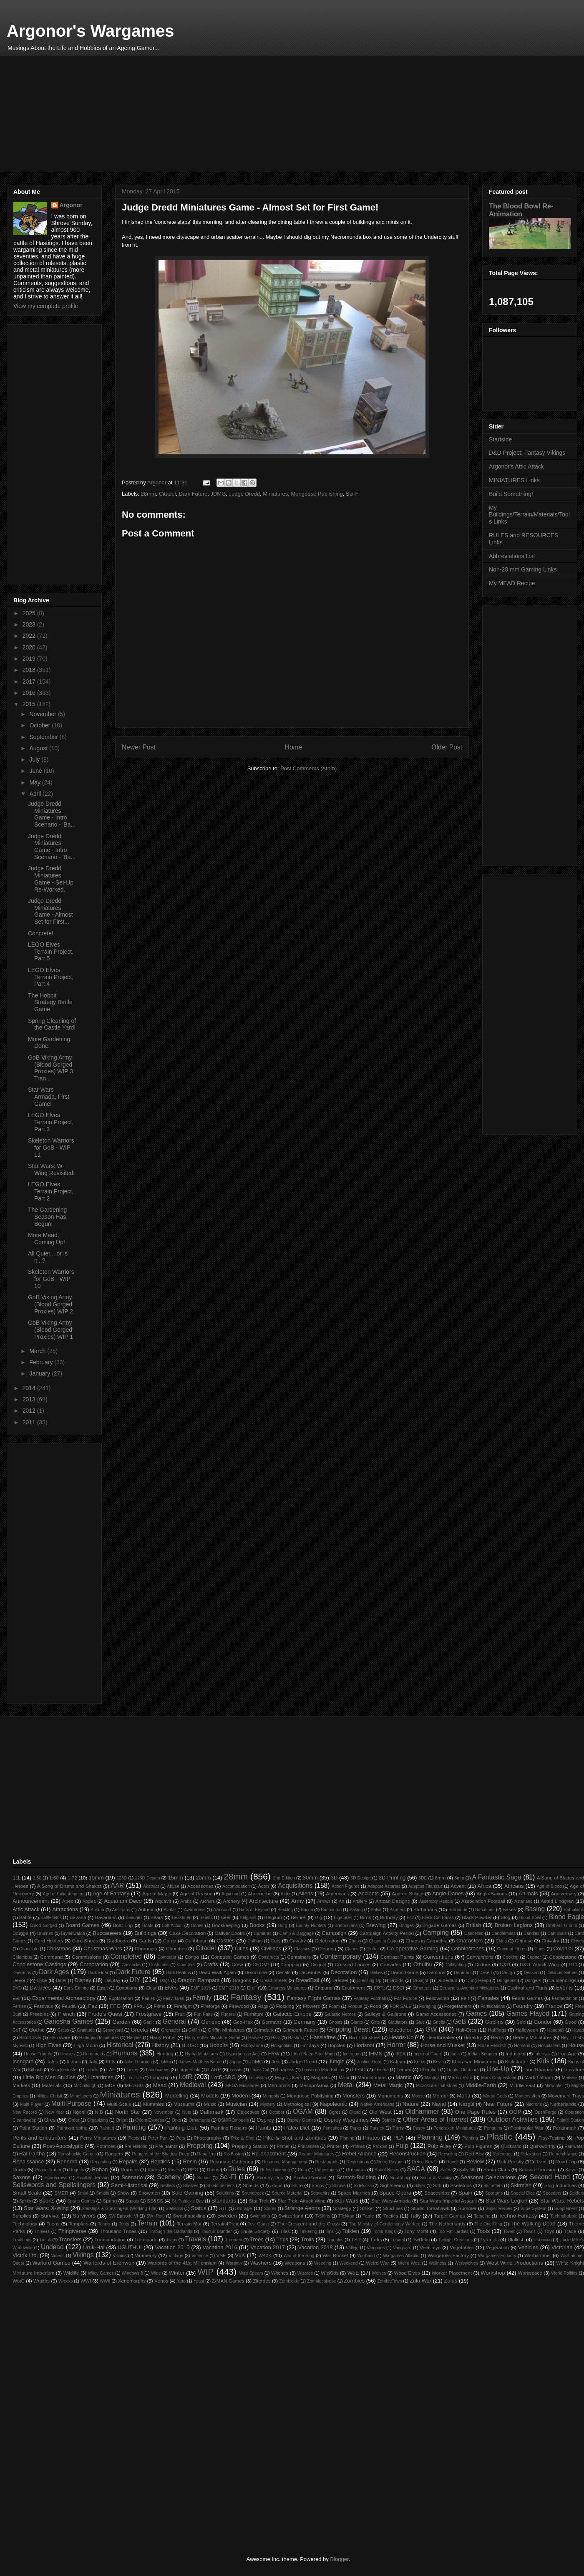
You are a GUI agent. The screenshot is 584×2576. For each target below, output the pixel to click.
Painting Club (181, 2128)
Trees (257, 2239)
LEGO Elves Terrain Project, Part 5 (50, 951)
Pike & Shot (242, 2138)
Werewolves (466, 2263)
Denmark (462, 1972)
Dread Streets (273, 1980)
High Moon (86, 2045)
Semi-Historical (129, 2185)
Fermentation (564, 1998)
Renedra (67, 2161)
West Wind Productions (514, 2263)
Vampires (376, 2247)
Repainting (101, 2162)
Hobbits (218, 2045)
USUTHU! (130, 2247)
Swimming (260, 2216)
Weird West (409, 2263)
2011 (30, 1422)
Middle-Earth (481, 2085)
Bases (509, 1909)
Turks (376, 2239)
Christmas (58, 1948)
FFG (115, 2006)
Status (198, 2208)
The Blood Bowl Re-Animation (521, 210)
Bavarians (106, 1917)
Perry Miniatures (98, 2137)
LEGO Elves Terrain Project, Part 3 (50, 1122)
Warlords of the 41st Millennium (182, 2262)
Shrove (339, 2185)
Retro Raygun (390, 2162)
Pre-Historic (136, 2146)
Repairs (128, 2161)
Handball (555, 2030)
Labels (92, 2069)
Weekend (349, 2263)
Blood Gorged (43, 1925)
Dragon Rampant (199, 1980)
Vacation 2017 (267, 2247)
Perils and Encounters (39, 2138)
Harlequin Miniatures (99, 2037)
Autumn (146, 1909)
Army (297, 1901)
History (160, 2045)
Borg (282, 1925)
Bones (197, 1925)
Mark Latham (538, 2077)
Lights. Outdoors (462, 2069)
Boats (148, 1925)
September (44, 737)
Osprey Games (301, 2120)
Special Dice (523, 2193)
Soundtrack (253, 2193)
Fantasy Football (370, 1998)
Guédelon (401, 2030)
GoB (459, 2021)
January (40, 1373)
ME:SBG (134, 2085)
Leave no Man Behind (323, 2069)
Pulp (401, 2145)
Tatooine (482, 2216)
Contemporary (340, 1956)
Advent (458, 1886)
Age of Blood (549, 1886)
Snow (123, 2192)
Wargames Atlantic (401, 2255)
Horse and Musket (443, 2045)
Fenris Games (527, 1998)
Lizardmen (101, 2077)
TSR (356, 2239)
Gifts (375, 2022)
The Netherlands (447, 2223)
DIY (134, 1979)
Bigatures (343, 1917)
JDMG (218, 494)
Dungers (533, 1980)
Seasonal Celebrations (488, 2177)
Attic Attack (26, 1909)
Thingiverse (72, 2231)
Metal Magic (388, 2085)
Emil (252, 1987)
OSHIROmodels (233, 2120)
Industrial (515, 2053)
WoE (353, 2273)
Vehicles (528, 2247)
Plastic (499, 2136)
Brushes (45, 1933)
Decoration (344, 1972)
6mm (440, 1877)
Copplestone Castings (39, 1964)
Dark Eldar (98, 1972)
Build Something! (511, 494)
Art (341, 1901)
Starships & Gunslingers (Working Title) (120, 2208)
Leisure (382, 2069)
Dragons (242, 1980)
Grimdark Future (300, 2029)
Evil (16, 1998)
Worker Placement (452, 2272)
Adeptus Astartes (384, 1886)
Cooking (511, 1957)
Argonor (71, 205)
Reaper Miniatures (316, 2154)
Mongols (271, 2096)
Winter (177, 2273)
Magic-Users (288, 2077)
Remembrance (563, 2154)
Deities (376, 1972)
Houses (67, 2054)
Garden (121, 2022)
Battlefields (51, 1917)
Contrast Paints (397, 1957)
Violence (199, 2255)
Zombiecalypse (321, 2281)
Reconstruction (407, 2153)
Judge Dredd (244, 494)
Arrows (323, 1901)
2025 (30, 613)
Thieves (42, 2231)
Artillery (359, 1901)
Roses (174, 2170)
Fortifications (493, 2006)
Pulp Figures (478, 2146)
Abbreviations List (512, 556)
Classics (302, 1949)
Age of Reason (196, 1893)
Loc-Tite (134, 2077)
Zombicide (289, 2281)
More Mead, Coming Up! (46, 1238)
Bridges (406, 1925)
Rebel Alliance (359, 2153)
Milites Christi (49, 2096)
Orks (176, 2120)
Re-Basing (234, 2154)
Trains (45, 2240)
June (36, 770)
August (39, 748)
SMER (61, 2192)
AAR (117, 1885)
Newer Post (139, 747)
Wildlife (71, 2272)
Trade (570, 2231)
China (501, 1941)
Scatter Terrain (92, 2177)
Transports (145, 2239)
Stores (270, 2208)
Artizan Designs (392, 1901)
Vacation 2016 (220, 2247)
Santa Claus (496, 2169)
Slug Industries (560, 2185)
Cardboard (118, 1940)
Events (564, 1988)
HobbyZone (252, 2045)
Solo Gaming (187, 2193)
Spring (110, 2200)
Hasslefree (323, 2037)
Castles (225, 1940)
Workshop (493, 2273)
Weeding (322, 2263)
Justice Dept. (369, 2062)
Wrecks (65, 2281)
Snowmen (149, 2192)
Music (210, 2104)
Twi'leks (421, 2239)
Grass (63, 2030)
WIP (205, 2271)
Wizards (305, 2273)
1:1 (16, 1877)
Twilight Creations (455, 2240)
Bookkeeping (226, 1925)
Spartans (494, 2193)
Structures (393, 2208)
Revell (452, 2162)
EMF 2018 (229, 1988)
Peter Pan (158, 2138)
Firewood (239, 2006)
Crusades (390, 1964)
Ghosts (335, 2022)
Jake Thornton (138, 2062)
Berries (298, 1917)
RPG (193, 2169)
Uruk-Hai (93, 2247)
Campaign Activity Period (387, 1933)
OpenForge (545, 2112)
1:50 (37, 1878)
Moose (418, 2096)
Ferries (19, 2006)
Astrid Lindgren (557, 1901)
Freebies (39, 2014)
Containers (299, 1957)
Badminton (331, 1909)
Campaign (334, 1933)
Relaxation (531, 2154)
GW (431, 2029)
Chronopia (146, 1948)
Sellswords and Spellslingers (54, 2184)
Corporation (94, 1964)
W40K (265, 2255)
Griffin (194, 2030)
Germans (272, 2022)
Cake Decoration (187, 1933)
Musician (236, 2104)
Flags (262, 2006)
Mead (160, 2085)
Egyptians (126, 1987)
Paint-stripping (72, 2127)
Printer (334, 2146)
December (311, 1972)
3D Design (360, 1878)
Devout (20, 1980)
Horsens (522, 2045)
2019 (30, 658)
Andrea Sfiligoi (407, 1893)
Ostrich (388, 2120)
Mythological (297, 2104)
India (455, 2054)
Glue (420, 2022)
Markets (21, 2085)
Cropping (291, 1964)
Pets (180, 2138)
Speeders (552, 2193)
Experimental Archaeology (64, 1998)
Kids (543, 2061)
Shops (318, 2185)
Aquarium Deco (122, 1901)
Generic (210, 2022)
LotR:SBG (223, 2077)
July (35, 759)
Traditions (22, 2240)
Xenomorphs (132, 2280)
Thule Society (255, 2231)
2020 (30, 647)
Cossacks (131, 1964)
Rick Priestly (510, 2161)
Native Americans (377, 2104)
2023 (30, 624)
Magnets (320, 2077)
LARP (214, 2069)
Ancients (368, 1893)
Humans (125, 2053)
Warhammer (537, 2255)
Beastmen (181, 1917)
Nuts (186, 2112)
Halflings (497, 2029)
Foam (334, 2006)
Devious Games (561, 1972)
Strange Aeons (302, 2208)
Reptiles (160, 2161)
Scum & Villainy (435, 2177)
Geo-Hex (243, 2022)
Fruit (179, 2014)
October (40, 725)
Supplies (22, 2215)
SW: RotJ (155, 2216)
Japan (235, 2062)
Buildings (145, 1933)
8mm (459, 1878)
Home (293, 747)
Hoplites (336, 2045)
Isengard (23, 2061)
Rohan (100, 2169)
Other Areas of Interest (435, 2119)
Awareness (194, 1909)
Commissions (86, 1957)
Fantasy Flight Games (313, 1998)
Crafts (211, 1964)
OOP (515, 2112)
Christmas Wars (102, 1948)
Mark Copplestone (498, 2077)
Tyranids (490, 2239)
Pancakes (332, 2128)
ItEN (111, 2061)
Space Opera (395, 2193)
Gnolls (439, 2022)
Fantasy (246, 1997)
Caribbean (196, 1940)
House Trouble (38, 2054)
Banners (397, 1909)
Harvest (255, 2037)
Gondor (542, 2022)
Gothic (37, 2030)
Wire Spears (251, 2273)
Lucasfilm (258, 2077)
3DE (422, 1878)
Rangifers (206, 2154)
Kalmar (397, 2061)
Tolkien (350, 2231)
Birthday (389, 1917)
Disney (83, 1980)
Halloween (527, 2029)
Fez (92, 2006)
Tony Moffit (416, 2231)
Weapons (294, 2262)
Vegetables (462, 2247)
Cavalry (297, 1940)
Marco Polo (460, 2077)
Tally (415, 2216)
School (204, 2177)
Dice (42, 1980)
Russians (356, 2169)
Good (571, 2022)
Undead (52, 2246)
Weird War (377, 2262)
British (473, 1925)
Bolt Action (172, 1925)
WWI (86, 2280)
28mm (148, 494)
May (35, 782)
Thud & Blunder (216, 2231)
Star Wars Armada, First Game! (48, 1096)
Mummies (153, 2104)
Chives (577, 1941)
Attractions (65, 1909)
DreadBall (307, 1980)
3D (334, 1877)
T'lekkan (346, 2216)
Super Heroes (499, 2208)
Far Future (405, 1998)
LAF (110, 2069)
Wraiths (41, 2280)
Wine (156, 2273)
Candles (531, 1933)
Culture (482, 1964)
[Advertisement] (263, 113)
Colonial (563, 1948)
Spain (465, 2193)
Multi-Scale (119, 2104)
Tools (483, 2231)
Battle (25, 1917)
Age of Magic (156, 1893)
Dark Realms (178, 1972)
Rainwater (574, 2146)
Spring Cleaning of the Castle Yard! (52, 1024)
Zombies (354, 2281)
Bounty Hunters (311, 1925)
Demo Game (404, 1972)
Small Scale (27, 2193)
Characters (469, 1940)
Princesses (308, 2146)
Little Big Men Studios (49, 2077)
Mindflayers (81, 2096)
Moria (464, 2095)
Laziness (285, 2069)
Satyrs (571, 2170)
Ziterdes (261, 2280)
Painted (106, 2128)
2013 (30, 1399)
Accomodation (236, 1886)
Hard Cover (30, 2037)
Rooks (154, 2170)
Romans (130, 2169)
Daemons (22, 1972)
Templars (78, 2223)
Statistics (174, 2208)
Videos (58, 2255)
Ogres (334, 2112)
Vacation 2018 (315, 2247)
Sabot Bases (387, 2170)
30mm (310, 1877)
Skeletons (461, 2185)
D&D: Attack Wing (539, 1964)
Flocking (285, 2006)
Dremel (340, 1980)
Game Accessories (436, 2014)
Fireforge (210, 2006)
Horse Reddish (492, 2045)
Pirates (371, 2138)
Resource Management (284, 2162)
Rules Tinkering (275, 2170)
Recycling (447, 2154)
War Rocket (335, 2255)
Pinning (347, 2138)
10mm (96, 1877)
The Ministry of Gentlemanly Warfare (384, 2224)
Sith (437, 2185)
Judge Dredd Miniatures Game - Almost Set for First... (50, 911)
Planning (430, 2137)
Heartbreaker (440, 2037)
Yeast (199, 2281)
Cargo (169, 1940)
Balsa (376, 1909)
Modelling (177, 2095)
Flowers (311, 2006)
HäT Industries (364, 2037)
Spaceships (436, 2192)
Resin (189, 2161)
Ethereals (422, 1988)
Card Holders (48, 1940)
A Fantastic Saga (496, 1877)
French (66, 2014)
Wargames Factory (448, 2255)
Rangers (114, 2153)
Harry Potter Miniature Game (212, 2037)
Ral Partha (32, 2153)
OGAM (303, 2111)
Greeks (140, 2030)
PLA (398, 2138)
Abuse (173, 1886)
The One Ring (488, 2224)
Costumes (159, 1964)
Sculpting (400, 2177)
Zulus (451, 2281)
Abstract (151, 1886)
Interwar (542, 2054)
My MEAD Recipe (512, 583)
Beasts (206, 1917)
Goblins (494, 2022)
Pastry (419, 2128)
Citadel (167, 494)
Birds (365, 1917)
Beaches (134, 1917)
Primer (283, 2146)
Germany (304, 2022)
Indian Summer (483, 2054)
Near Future (498, 2104)
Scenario (132, 2177)
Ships (276, 2185)
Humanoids (94, 2054)
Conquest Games (230, 1957)
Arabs (185, 1901)
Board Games (82, 1925)
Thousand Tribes (118, 2231)
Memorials (279, 2085)
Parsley (377, 2128)
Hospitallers (549, 2045)
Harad (578, 2030)
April (36, 793)
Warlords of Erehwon (108, 2263)
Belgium (273, 1917)
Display (112, 1980)
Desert (485, 1972)
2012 (30, 1410)
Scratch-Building (356, 2177)
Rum (302, 2170)
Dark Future (193, 494)
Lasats (236, 2069)
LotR (185, 2076)
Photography (207, 2137)
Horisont (364, 2045)
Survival (50, 2216)
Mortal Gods (495, 2096)
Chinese (524, 1940)
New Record (25, 2112)
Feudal (69, 2006)
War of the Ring (299, 2255)
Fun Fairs (203, 2014)
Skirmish (521, 2185)
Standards (223, 2201)
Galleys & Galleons (385, 2014)
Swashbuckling (189, 2215)
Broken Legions (514, 1925)
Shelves (191, 2185)
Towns (530, 2231)
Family (201, 1997)
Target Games (449, 2215)
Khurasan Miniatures (474, 2061)
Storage (243, 2208)
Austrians (121, 1909)
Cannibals (556, 1933)
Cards (144, 1940)
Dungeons (506, 1980)
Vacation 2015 (172, 2247)
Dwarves (40, 1988)
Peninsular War (527, 2127)
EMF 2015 (201, 1988)
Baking (356, 1909)
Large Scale (189, 2069)
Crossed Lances (352, 1964)
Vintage (176, 2255)
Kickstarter (516, 2061)
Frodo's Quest (105, 2014)
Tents (124, 2224)
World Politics (564, 2273)
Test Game (258, 2224)
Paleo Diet (297, 2128)
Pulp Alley (439, 2146)
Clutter (372, 1949)
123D (121, 1878)
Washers (261, 2263)
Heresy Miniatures (532, 2037)
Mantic (403, 2077)
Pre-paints (166, 2146)
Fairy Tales (173, 1998)
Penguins (493, 2128)
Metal (346, 2084)
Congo (192, 1957)
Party (398, 2127)
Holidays (309, 2045)
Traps (171, 2240)
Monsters (353, 2095)
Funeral (228, 2014)
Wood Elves (407, 2272)
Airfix (285, 1894)
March (38, 1351)
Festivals (43, 2006)
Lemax (403, 2069)
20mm (203, 1877)
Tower (509, 2231)
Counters (186, 1964)
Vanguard (402, 2247)
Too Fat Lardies (453, 2231)
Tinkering (308, 2231)
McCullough (85, 2085)
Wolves (379, 2273)
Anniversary (564, 1893)
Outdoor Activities (512, 2119)
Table (368, 2215)
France (554, 2006)
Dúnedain (446, 1980)
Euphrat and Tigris (527, 1987)
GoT (17, 2030)
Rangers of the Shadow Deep (160, 2154)
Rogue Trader (48, 2170)
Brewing (376, 1925)
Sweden (227, 2216)
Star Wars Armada (391, 2200)
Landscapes (157, 2069)
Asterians (523, 1901)
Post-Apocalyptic (63, 2146)
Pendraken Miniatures (454, 2128)
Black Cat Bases (438, 1917)
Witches (280, 2272)
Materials (51, 2085)
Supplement (565, 2208)
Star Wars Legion (506, 2201)
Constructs (268, 1957)
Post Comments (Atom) (308, 768)
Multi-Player (31, 2104)
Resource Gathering (231, 2161)
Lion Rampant (539, 2069)
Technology (25, 2223)
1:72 (72, 1877)
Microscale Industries (436, 2085)
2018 (30, 670)
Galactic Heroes (340, 2014)
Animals (528, 1893)
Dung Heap (477, 1980)
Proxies (380, 2146)
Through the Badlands (170, 2231)
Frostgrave (148, 2014)
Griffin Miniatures (226, 2029)
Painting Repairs (229, 2127)
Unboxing (543, 2240)
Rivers (541, 2162)
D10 (573, 1964)
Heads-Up (401, 2037)
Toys (549, 2231)
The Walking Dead (533, 2223)
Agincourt (231, 1894)
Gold (521, 2022)
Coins (540, 1949)
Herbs (497, 2037)
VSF (221, 2255)
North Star (127, 2112)
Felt (465, 1998)
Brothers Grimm (561, 1925)
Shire (297, 2185)
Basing (535, 1908)
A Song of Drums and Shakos (69, 1886)
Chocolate (29, 1949)
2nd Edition (284, 1878)
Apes (67, 1901)
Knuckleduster (64, 2069)
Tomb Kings (384, 2231)
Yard (181, 2281)
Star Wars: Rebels (562, 2201)
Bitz (410, 1917)
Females (488, 1998)
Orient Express (149, 2120)
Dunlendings (562, 1980)
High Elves (48, 2045)
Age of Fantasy (111, 1893)
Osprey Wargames (346, 2120)
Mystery (267, 2104)
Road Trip (566, 2161)
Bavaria (78, 1917)
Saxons (21, 2177)
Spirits (25, 2201)
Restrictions (357, 2162)
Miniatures (275, 494)
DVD (17, 1988)
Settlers (167, 2185)
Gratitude (86, 2030)
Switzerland (290, 2215)
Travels (195, 2239)
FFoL (139, 2006)
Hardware (59, 2037)
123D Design (147, 1878)
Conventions (438, 1957)
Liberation (429, 2069)
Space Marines (353, 2192)
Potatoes (106, 2146)
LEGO (358, 2069)
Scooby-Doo (270, 2177)
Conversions (479, 1957)
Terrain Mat (189, 2223)
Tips (330, 2231)
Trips (282, 2239)
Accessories (200, 1886)
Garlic (149, 2022)
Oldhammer (422, 2111)
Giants (356, 2022)
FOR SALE (400, 2006)
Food (375, 2006)
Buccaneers (107, 1933)
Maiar (344, 2077)
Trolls (307, 2239)
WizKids (329, 2272)
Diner (61, 1980)
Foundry (523, 2006)
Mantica (431, 2077)
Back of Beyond (254, 1909)
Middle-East (522, 2085)
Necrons (534, 2104)
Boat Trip (123, 1925)
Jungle (336, 2061)
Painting (134, 2127)
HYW (273, 2053)
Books (256, 1925)
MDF (110, 2085)
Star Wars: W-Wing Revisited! (51, 1169)
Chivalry (550, 1940)
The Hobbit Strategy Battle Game (50, 1002)
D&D (505, 1964)
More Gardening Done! (49, 1043)
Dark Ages (54, 1971)
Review (475, 2161)
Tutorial (397, 2240)
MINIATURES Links (514, 480)
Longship (159, 2077)
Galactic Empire (292, 2014)
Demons (436, 1972)
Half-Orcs (466, 2029)
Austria (97, 1909)
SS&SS (155, 2200)
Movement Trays (566, 2095)
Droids (397, 1980)
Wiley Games (101, 2273)
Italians (74, 2062)
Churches (176, 1948)
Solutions (225, 2193)
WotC (19, 2280)
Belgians (248, 1917)
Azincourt (222, 1909)
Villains (120, 2255)
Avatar (170, 1909)
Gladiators (398, 2022)
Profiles (357, 2146)
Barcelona (485, 1909)
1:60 (54, 1877)
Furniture (254, 2014)
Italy (92, 2061)
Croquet (318, 1964)
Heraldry (472, 2037)
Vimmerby (145, 2255)
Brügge (20, 1933)
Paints (263, 2128)
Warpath (234, 2263)
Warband (366, 2255)
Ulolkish (516, 2239)
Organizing (97, 2120)
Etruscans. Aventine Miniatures (469, 1988)
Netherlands (563, 2104)
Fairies (148, 1998)
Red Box (474, 2153)
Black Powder (477, 1917)
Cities (242, 1948)
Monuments (390, 2095)
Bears (156, 1917)
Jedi (276, 2061)
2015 (30, 704)
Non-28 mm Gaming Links (523, 569)
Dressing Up (369, 1980)
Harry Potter (163, 2037)
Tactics (390, 2215)
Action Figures (346, 1886)
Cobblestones (468, 1948)
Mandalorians (372, 2077)
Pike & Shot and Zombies (294, 2138)
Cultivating (456, 1964)
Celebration (327, 1940)
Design (507, 1972)
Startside (500, 439)
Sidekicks (363, 2185)
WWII (105, 2281)
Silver (419, 2185)
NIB (99, 2112)
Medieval (193, 2084)
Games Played (527, 2013)
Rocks (19, 2169)
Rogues (76, 2170)
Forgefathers (458, 2006)
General (174, 2021)
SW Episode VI (123, 2216)
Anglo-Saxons (491, 1893)
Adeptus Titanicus (425, 1886)
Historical (119, 2044)
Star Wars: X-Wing (46, 2208)
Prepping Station (250, 2146)
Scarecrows (56, 2177)
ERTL (379, 1988)
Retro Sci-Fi (425, 2161)
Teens (52, 2223)
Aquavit (163, 1901)
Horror (396, 2044)
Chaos (354, 1941)
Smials (102, 2193)
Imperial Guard (427, 2054)
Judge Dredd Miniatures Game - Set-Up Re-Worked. (50, 878)
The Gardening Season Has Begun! (47, 1216)
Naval (439, 2104)
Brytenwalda (73, 1933)
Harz (275, 2037)
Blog (505, 1917)
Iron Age (567, 2053)
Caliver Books (230, 1933)
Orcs (49, 2120)
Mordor (440, 2095)
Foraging (427, 2006)
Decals (283, 1972)
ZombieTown (390, 2281)
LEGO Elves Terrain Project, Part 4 (50, 977)
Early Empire (76, 1988)
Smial (82, 2193)
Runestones (326, 2170)
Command (51, 1957)
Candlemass (503, 1933)
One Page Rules (475, 2112)
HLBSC (190, 2045)
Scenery (169, 2176)
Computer (166, 1957)
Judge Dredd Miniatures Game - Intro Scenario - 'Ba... (52, 814)
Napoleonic (333, 2104)
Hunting (164, 2053)
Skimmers (493, 2185)
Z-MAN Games (228, 2280)
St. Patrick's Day (188, 2201)
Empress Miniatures (287, 1988)
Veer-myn (430, 2247)
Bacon (307, 1909)
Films (159, 2006)
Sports (47, 2201)
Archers (207, 1901)
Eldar (151, 1988)
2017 (30, 681)
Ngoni (79, 2112)
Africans (514, 1886)
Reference (503, 2154)
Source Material (287, 2193)
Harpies (134, 2037)
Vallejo (352, 2247)
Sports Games (81, 2201)
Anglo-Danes (447, 1893)
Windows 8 (132, 2273)
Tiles (285, 2231)
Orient (122, 2120)
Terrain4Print (224, 2223)
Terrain (148, 2223)
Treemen (233, 2240)
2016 (30, 692)
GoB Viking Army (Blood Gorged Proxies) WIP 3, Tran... (51, 1068)
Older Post (446, 747)
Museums (184, 2104)
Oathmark (211, 2112)
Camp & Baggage (296, 1933)
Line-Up (497, 2068)
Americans (337, 1893)
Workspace (530, 2272)
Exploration (120, 1998)
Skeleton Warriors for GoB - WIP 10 (51, 1278)
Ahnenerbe (260, 1893)
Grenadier (170, 2030)
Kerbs (419, 2062)
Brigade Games (439, 1925)
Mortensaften (527, 2096)
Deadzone (256, 1972)
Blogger (339, 2559)
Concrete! (40, 933)
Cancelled (473, 1933)
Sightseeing (392, 2185)
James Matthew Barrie (200, 2062)
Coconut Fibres (512, 1949)
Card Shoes (85, 1940)
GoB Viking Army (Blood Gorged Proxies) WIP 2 (50, 1304)
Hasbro (295, 2037)
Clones (351, 1949)
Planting (470, 2138)
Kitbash (35, 2069)
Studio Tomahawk (430, 2208)
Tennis (104, 2224)
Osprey (265, 2120)
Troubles (335, 2240)
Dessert (531, 1972)
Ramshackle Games (77, 2154)
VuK (240, 2255)
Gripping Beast (348, 2029)
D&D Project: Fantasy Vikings (527, 452)
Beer (226, 1917)
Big (318, 1917)
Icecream (352, 2054)
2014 (30, 1388)
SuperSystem (533, 2208)
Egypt (102, 1988)
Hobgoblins (281, 2045)
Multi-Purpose (71, 2103)
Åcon (263, 1886)
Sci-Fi (353, 494)
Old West (380, 2112)
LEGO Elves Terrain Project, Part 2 (50, 1191)
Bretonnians (346, 1925)
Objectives (248, 2112)
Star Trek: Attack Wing (301, 2200)
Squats (132, 2201)
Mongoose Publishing (316, 494)
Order (74, 2120)
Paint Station (33, 2127)
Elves (171, 1988)
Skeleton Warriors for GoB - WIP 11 (51, 1147)
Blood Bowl (530, 1917)
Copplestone (562, 1957)
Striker (367, 2208)
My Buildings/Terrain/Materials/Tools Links (529, 514)
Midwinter (553, 2085)
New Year (54, 2112)
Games (476, 2013)
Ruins (213, 2169)
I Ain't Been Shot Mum (313, 2054)
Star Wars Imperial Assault (448, 2200)
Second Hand (550, 2176)
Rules (236, 2169)
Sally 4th (467, 2170)
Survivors (84, 2216)
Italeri (52, 2061)
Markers (570, 2077)
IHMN (376, 2053)
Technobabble (563, 2216)
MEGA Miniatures (242, 2085)
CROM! (261, 1964)
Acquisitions (295, 1885)
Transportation (110, 2239)
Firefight (182, 2006)
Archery (231, 1901)
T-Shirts (322, 2216)
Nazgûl (466, 2104)
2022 (30, 635)
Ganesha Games (68, 2021)
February (41, 1362)
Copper (534, 1957)
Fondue (354, 2006)
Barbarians (425, 1909)
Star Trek (259, 2200)
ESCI (398, 1987)
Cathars (254, 1941)
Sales (445, 2170)
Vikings (83, 2254)
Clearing (327, 1948)
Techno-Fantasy (517, 2216)
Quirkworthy (542, 2146)
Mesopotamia (314, 2085)
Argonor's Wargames (90, 31)
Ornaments (199, 2120)
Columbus (22, 1957)
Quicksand (511, 2146)
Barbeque (457, 1909)
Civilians (271, 1948)
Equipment (353, 1987)
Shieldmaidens (220, 2185)
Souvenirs (320, 2193)
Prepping (199, 2145)
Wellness (437, 2263)
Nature (411, 2104)
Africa (484, 1886)
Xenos (161, 2280)
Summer (467, 2208)
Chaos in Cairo (383, 1941)
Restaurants (326, 2162)
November (43, 714)
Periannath (564, 2127)
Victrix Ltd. (25, 2255)
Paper (356, 2128)
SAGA (416, 2169)
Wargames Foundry (497, 2255)
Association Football (483, 1901)
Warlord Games (51, 2263)
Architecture (263, 1901)
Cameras (262, 1933)
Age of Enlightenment (64, 1894)
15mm (175, 1877)
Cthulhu (422, 1964)
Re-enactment (269, 2153)
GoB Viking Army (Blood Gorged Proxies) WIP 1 (50, 1329)
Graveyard (113, 2030)
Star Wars (346, 2201)
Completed (125, 1956)
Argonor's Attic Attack (516, 466)
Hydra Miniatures (201, 2054)
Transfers (70, 2239)
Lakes (132, 2069)
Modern (241, 2095)
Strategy (342, 2208)
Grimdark (264, 2029)
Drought (420, 1980)
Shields (251, 2185)
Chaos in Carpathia (426, 1940)
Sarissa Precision (537, 2169)
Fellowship (437, 1998)
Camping (435, 1932)
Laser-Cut (259, 2069)
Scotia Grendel (309, 2177)
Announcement (31, 1901)
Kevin (438, 2062)
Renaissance (28, 2161)
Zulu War (420, 2281)
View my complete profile (45, 306)
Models (210, 2095)
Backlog (285, 1909)
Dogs (165, 1980)
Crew (237, 1964)
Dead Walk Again (217, 1972)
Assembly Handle (436, 1901)
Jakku (165, 2062)
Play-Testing (551, 2137)
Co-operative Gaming (412, 1948)
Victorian (561, 2247)
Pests (133, 2138)
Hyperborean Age (243, 2054)
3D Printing (392, 1877)
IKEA (400, 2054)
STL (223, 2208)
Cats (275, 1940)
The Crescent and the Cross (308, 2223)
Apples (89, 1901)
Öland (355, 2112)
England (323, 1987)
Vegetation (497, 2247)
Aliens (305, 1893)
